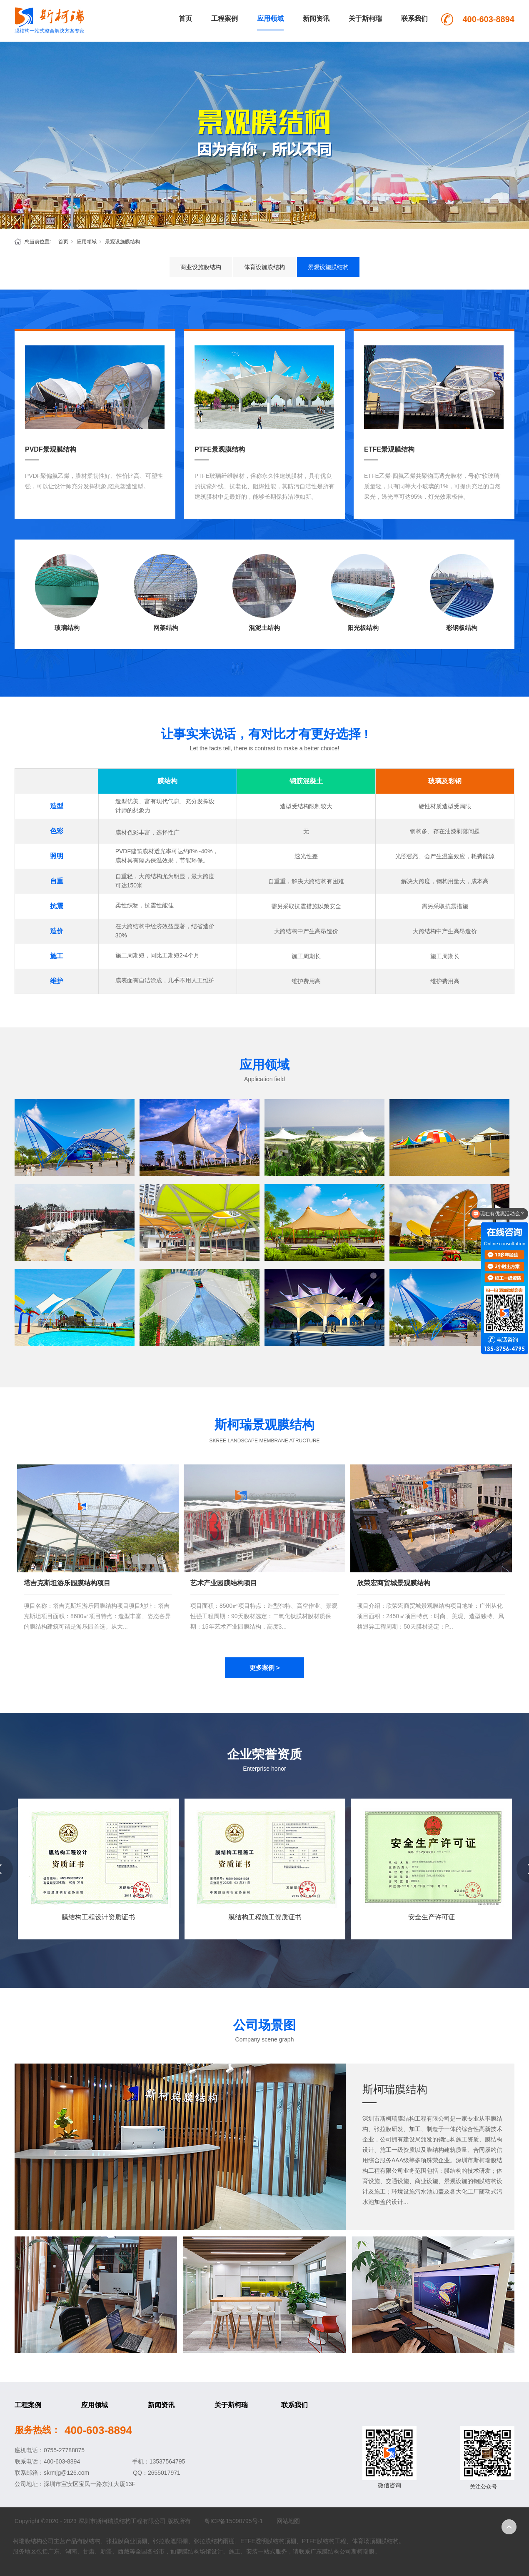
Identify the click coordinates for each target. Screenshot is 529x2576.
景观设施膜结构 (122, 242)
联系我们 (414, 18)
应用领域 (270, 18)
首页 (185, 18)
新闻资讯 (316, 18)
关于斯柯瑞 (365, 18)
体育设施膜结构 (264, 267)
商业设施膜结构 (200, 267)
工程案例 (224, 18)
